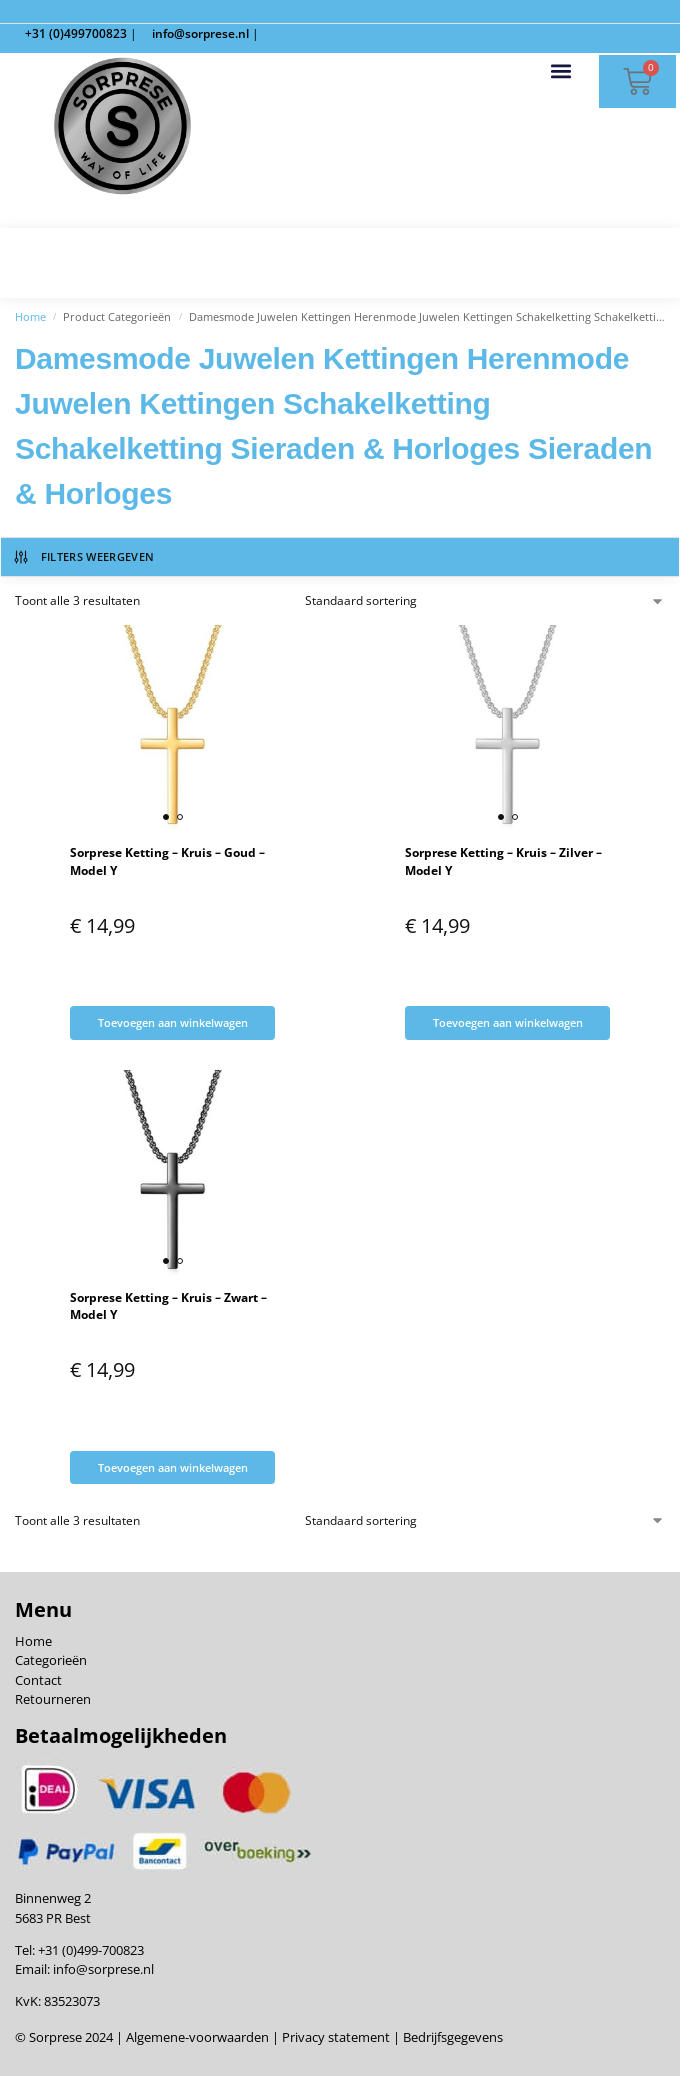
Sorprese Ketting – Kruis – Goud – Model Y (167, 861)
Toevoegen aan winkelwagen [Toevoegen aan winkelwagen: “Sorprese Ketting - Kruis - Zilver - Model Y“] (508, 1022)
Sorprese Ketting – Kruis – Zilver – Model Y (503, 861)
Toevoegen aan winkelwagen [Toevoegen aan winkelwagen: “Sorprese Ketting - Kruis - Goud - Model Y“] (173, 1022)
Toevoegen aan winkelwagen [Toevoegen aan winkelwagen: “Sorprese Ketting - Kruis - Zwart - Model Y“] (173, 1467)
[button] (561, 70)
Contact (38, 1680)
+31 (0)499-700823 (91, 1950)
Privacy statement (334, 2038)
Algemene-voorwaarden (197, 2038)
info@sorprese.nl (103, 1969)
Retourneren (53, 1699)
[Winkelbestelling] (485, 601)
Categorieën (51, 1661)
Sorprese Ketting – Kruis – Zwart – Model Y (168, 1306)
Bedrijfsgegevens (451, 2038)
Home (30, 316)
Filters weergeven (83, 557)
